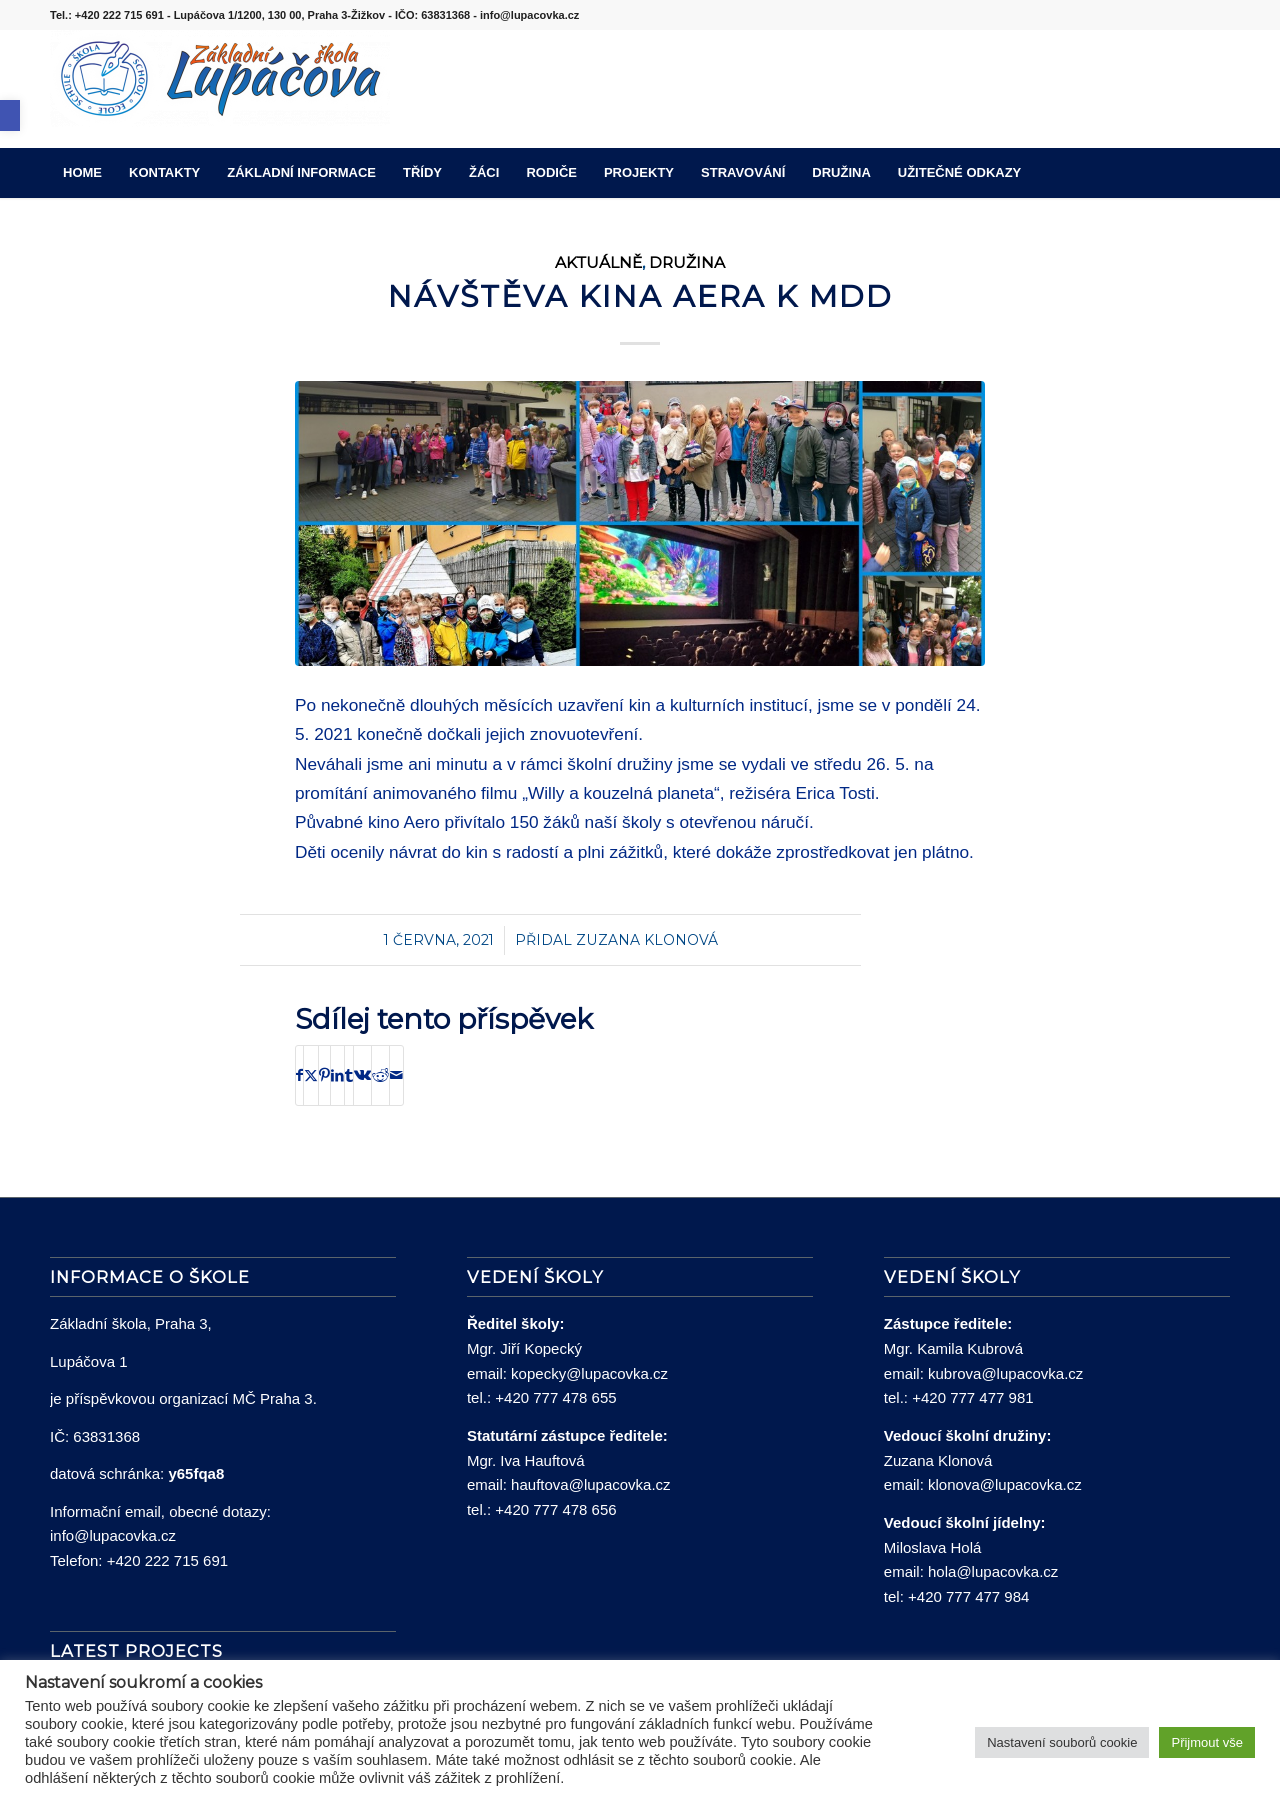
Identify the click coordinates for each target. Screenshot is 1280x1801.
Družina (687, 262)
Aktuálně (598, 262)
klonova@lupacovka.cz (1005, 1484)
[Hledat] (1217, 173)
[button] (10, 115)
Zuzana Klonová (647, 940)
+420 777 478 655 (555, 1397)
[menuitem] (82, 173)
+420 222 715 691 (167, 1560)
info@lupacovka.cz (113, 1535)
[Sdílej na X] (311, 1075)
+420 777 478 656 (555, 1509)
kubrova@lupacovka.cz (1005, 1373)
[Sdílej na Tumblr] (349, 1075)
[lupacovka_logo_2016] (220, 89)
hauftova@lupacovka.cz (591, 1484)
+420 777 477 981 (972, 1397)
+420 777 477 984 (968, 1596)
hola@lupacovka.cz (993, 1571)
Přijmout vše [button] (1207, 1742)
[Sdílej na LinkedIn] (337, 1075)
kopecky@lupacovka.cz (589, 1373)
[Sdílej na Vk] (362, 1075)
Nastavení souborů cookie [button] (1062, 1742)
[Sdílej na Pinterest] (324, 1075)
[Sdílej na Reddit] (380, 1075)
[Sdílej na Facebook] (299, 1075)
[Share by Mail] (396, 1075)
